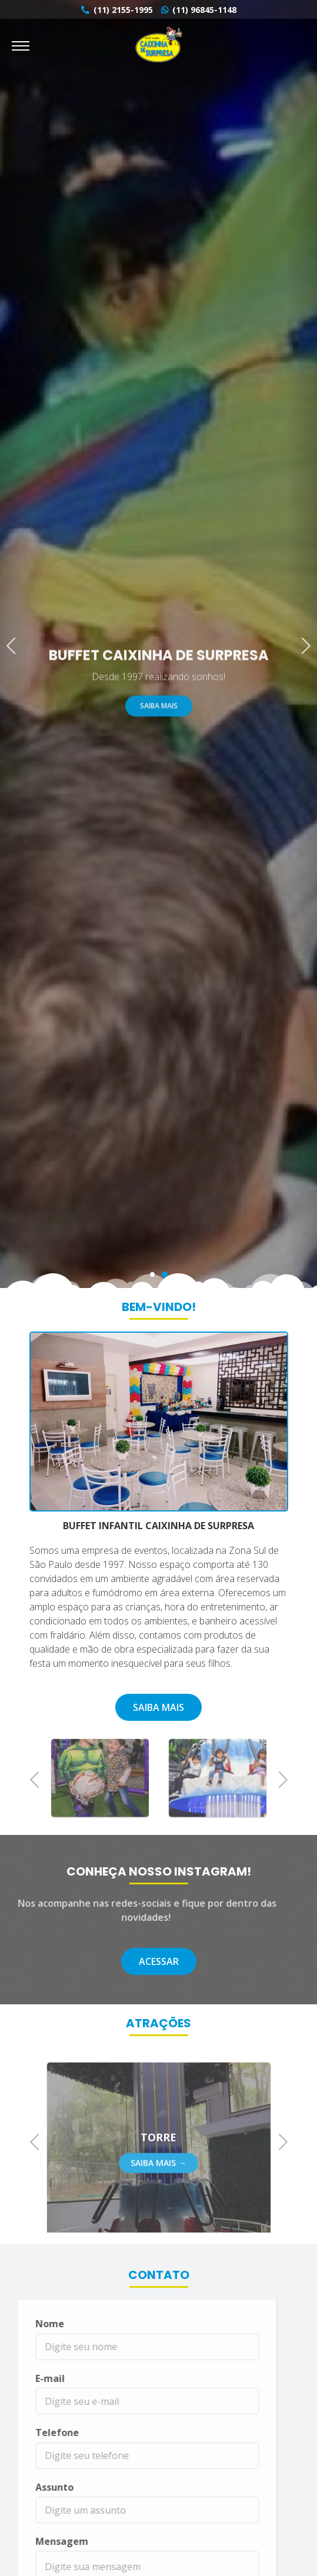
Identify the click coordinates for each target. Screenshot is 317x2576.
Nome (30, 2323)
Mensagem (42, 2541)
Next (302, 644)
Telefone (38, 2432)
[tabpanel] (158, 644)
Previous (14, 644)
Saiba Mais (159, 718)
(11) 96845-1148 (198, 9)
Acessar (159, 1961)
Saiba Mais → (158, 2181)
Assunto (35, 2487)
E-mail (31, 2378)
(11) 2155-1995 (117, 9)
